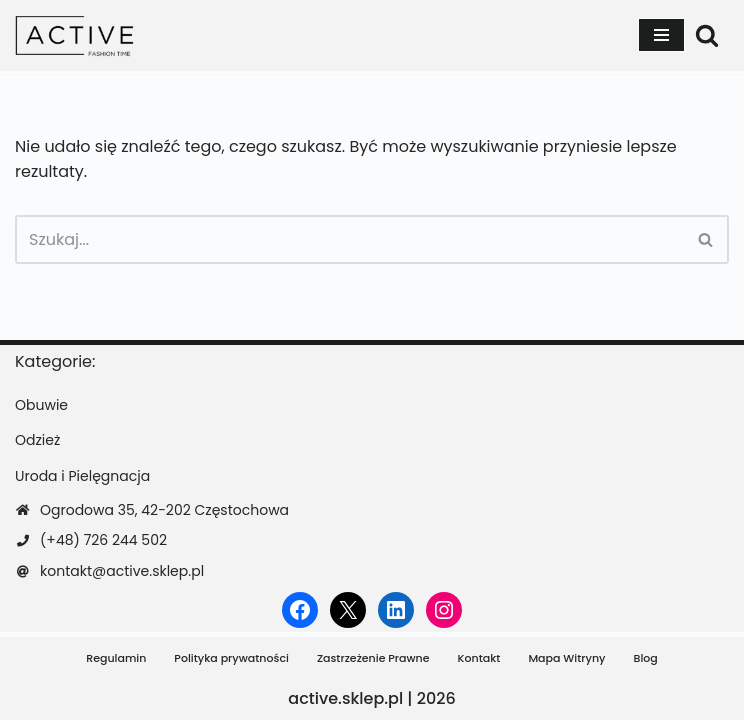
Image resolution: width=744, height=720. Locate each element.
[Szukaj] (707, 35)
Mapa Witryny (566, 658)
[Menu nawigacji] (661, 35)
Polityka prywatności (231, 658)
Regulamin (116, 658)
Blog (645, 658)
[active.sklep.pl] (75, 35)
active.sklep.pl (345, 698)
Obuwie (41, 405)
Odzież (37, 440)
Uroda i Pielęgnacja (82, 476)
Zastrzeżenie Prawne (373, 658)
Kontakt (479, 658)
